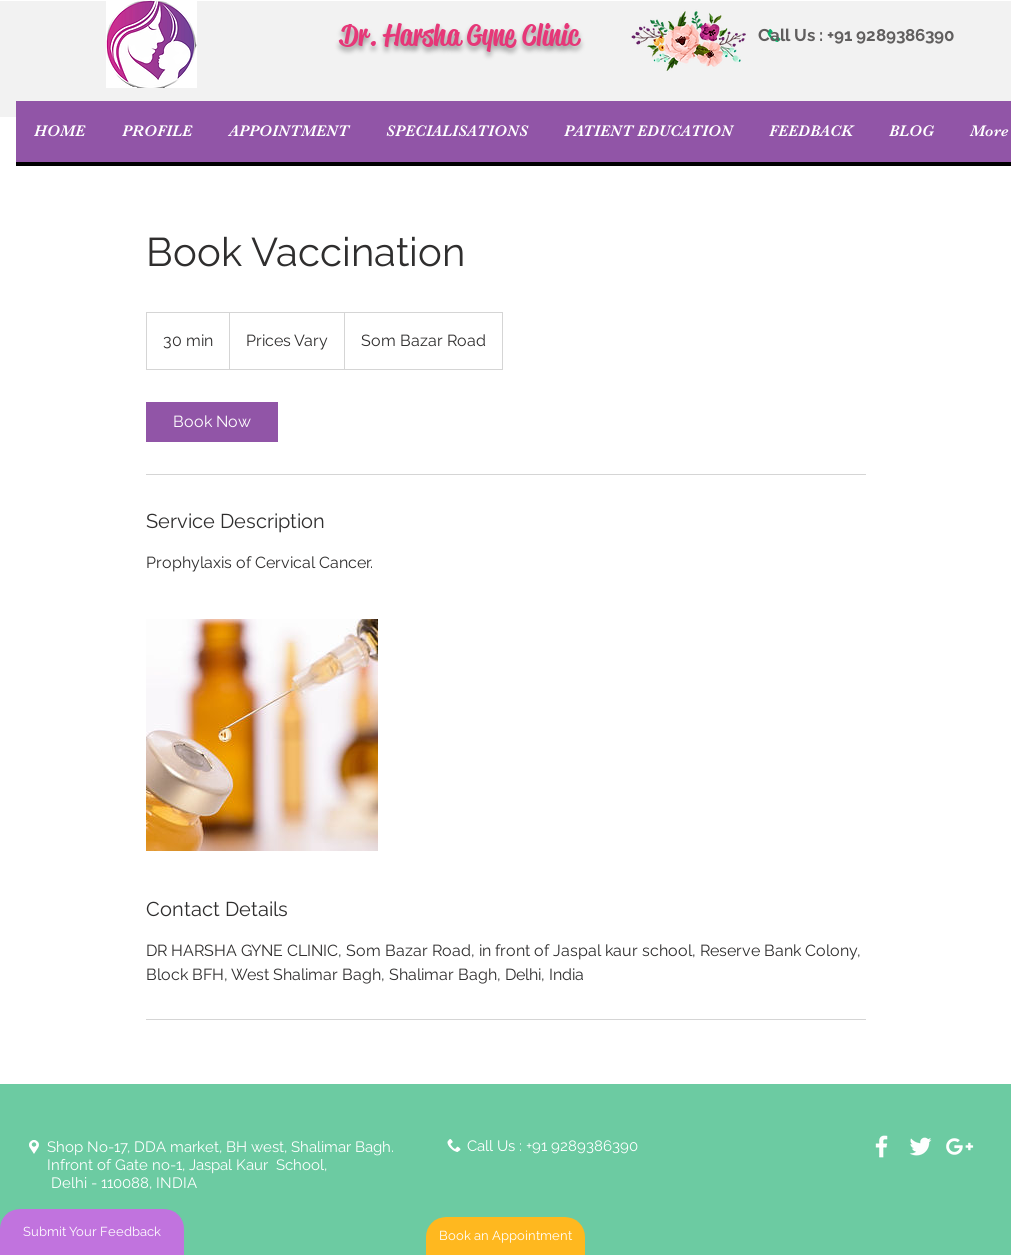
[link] (212, 422)
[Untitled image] (262, 735)
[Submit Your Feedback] (92, 1232)
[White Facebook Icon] (881, 1146)
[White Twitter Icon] (920, 1146)
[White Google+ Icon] (959, 1146)
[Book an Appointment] (505, 1236)
